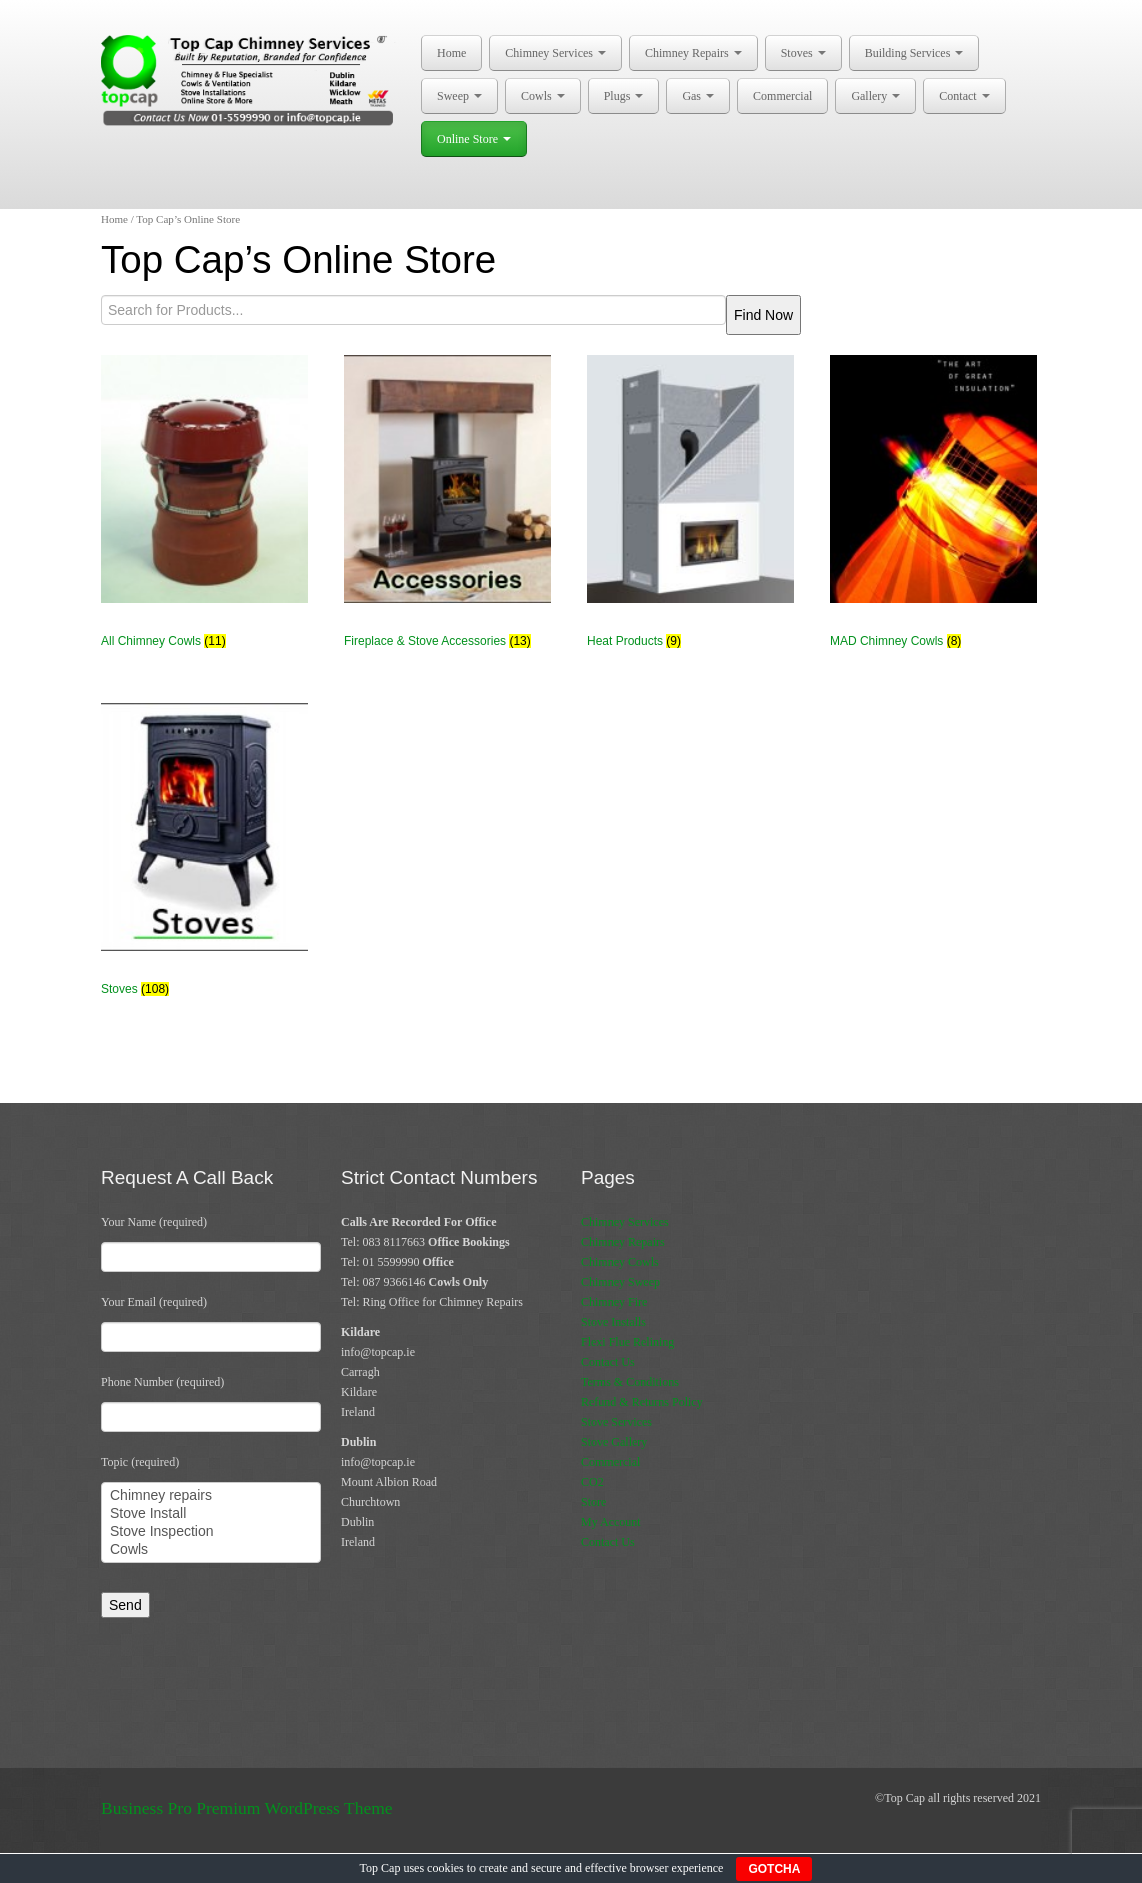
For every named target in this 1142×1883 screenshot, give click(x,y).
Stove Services (616, 1422)
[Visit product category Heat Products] (690, 511)
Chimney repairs (211, 1496)
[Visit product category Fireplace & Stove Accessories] (447, 511)
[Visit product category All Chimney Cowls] (204, 511)
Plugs (624, 96)
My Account (611, 1522)
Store (593, 1502)
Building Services (914, 53)
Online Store (474, 139)
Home (451, 53)
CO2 (592, 1482)
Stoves (803, 53)
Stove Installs (613, 1322)
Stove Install (211, 1514)
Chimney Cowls (620, 1262)
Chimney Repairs (693, 53)
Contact (964, 96)
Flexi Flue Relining (627, 1342)
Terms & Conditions (630, 1382)
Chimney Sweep (620, 1282)
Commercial (782, 96)
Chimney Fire (614, 1302)
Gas (698, 96)
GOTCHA (774, 1869)
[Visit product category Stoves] (204, 859)
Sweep (459, 96)
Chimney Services (555, 53)
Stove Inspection (211, 1532)
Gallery (875, 96)
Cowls (543, 96)
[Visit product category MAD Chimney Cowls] (933, 511)
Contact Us (608, 1362)
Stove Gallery (614, 1442)
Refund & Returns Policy (642, 1402)
